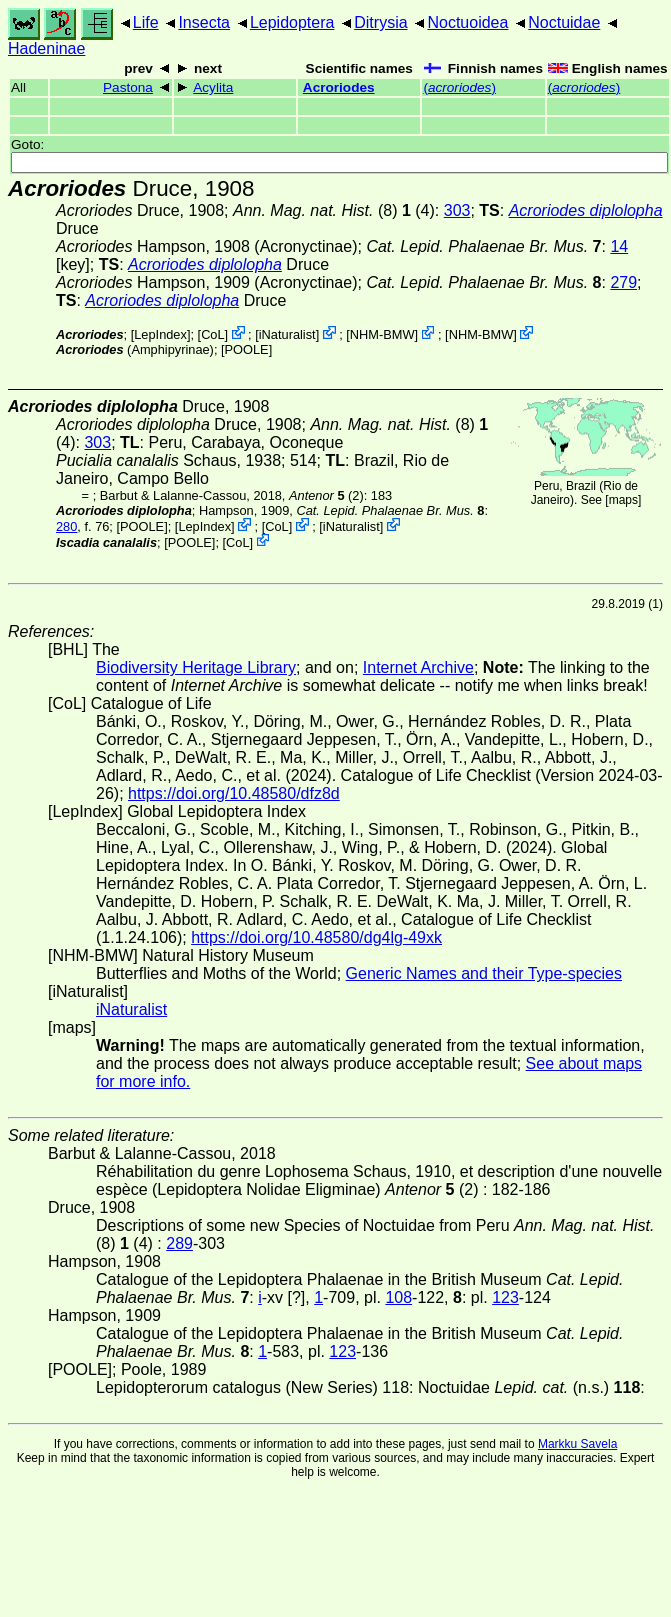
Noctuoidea (467, 22)
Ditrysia (380, 22)
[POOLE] (246, 349)
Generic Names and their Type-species (484, 973)
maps (623, 500)
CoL (212, 334)
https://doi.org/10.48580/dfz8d (234, 793)
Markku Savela (577, 1444)
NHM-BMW (382, 334)
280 (66, 526)
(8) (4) (334, 210)
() (459, 87)
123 (505, 1297)
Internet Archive (418, 667)
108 (398, 1297)
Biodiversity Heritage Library (196, 667)
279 (623, 282)
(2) (326, 495)
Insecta (204, 22)
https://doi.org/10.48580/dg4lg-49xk (316, 937)
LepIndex (160, 334)
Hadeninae (46, 48)
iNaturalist (287, 334)
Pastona (128, 87)
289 (179, 1243)
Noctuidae (564, 22)
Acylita (213, 87)
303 (457, 210)
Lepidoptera (292, 22)
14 (619, 246)
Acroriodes (339, 87)
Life (146, 22)
